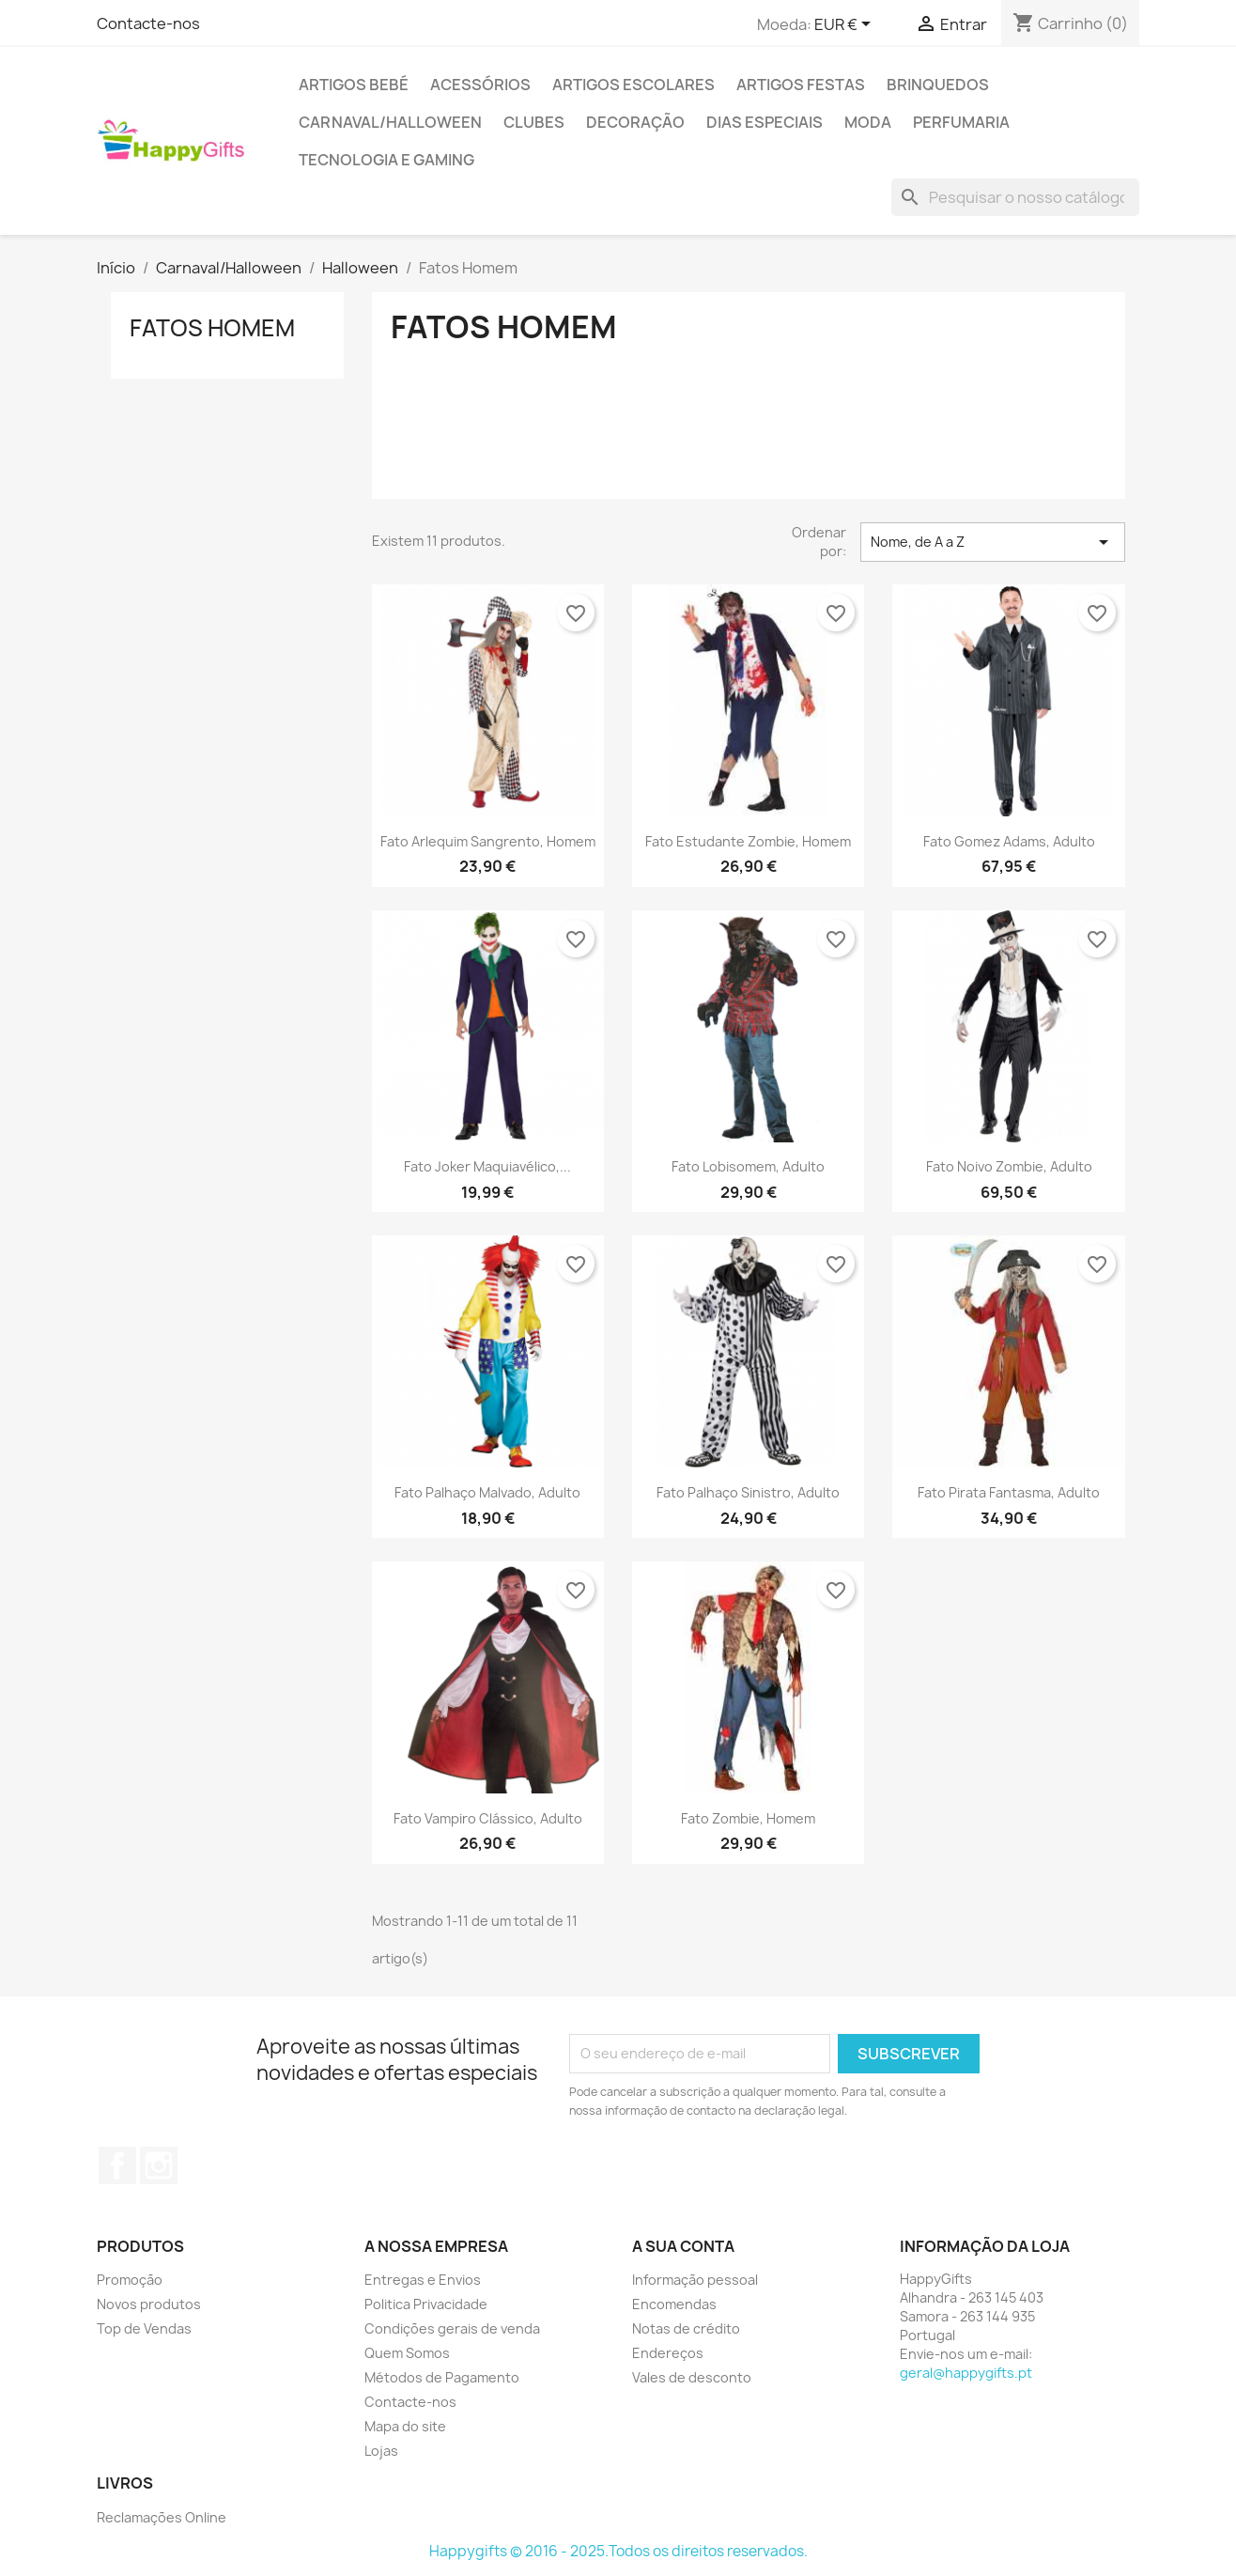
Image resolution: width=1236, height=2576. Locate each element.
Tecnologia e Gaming (386, 159)
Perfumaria (961, 122)
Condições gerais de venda (452, 2328)
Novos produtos (149, 2304)
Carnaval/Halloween (390, 122)
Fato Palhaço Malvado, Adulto (487, 1492)
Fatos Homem (212, 328)
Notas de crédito (686, 2328)
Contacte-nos (148, 23)
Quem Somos (407, 2353)
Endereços (667, 2353)
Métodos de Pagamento (441, 2377)
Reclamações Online (161, 2517)
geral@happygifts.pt (966, 2373)
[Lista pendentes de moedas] (845, 25)
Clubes (533, 122)
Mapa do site (405, 2426)
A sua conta (683, 2246)
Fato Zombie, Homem (748, 1818)
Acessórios (480, 84)
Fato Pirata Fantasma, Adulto (1009, 1492)
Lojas (381, 2451)
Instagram (159, 2165)
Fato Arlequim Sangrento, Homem (487, 841)
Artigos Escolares (633, 84)
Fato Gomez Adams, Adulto (1009, 841)
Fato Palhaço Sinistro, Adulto (748, 1492)
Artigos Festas (800, 84)
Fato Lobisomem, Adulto (748, 1166)
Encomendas (674, 2304)
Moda (867, 122)
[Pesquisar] (1015, 197)
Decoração (635, 122)
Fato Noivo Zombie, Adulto (1009, 1166)
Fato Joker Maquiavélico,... (487, 1166)
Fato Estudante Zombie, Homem (748, 841)
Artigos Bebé (354, 84)
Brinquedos (938, 84)
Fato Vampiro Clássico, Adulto (488, 1818)
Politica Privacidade (425, 2304)
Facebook (117, 2165)
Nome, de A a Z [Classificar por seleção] (993, 542)
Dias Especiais (764, 122)
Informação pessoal (695, 2280)
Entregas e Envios (422, 2280)
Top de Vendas (144, 2328)
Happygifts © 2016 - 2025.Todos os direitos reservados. (618, 2551)
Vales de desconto (691, 2377)
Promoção (129, 2280)
